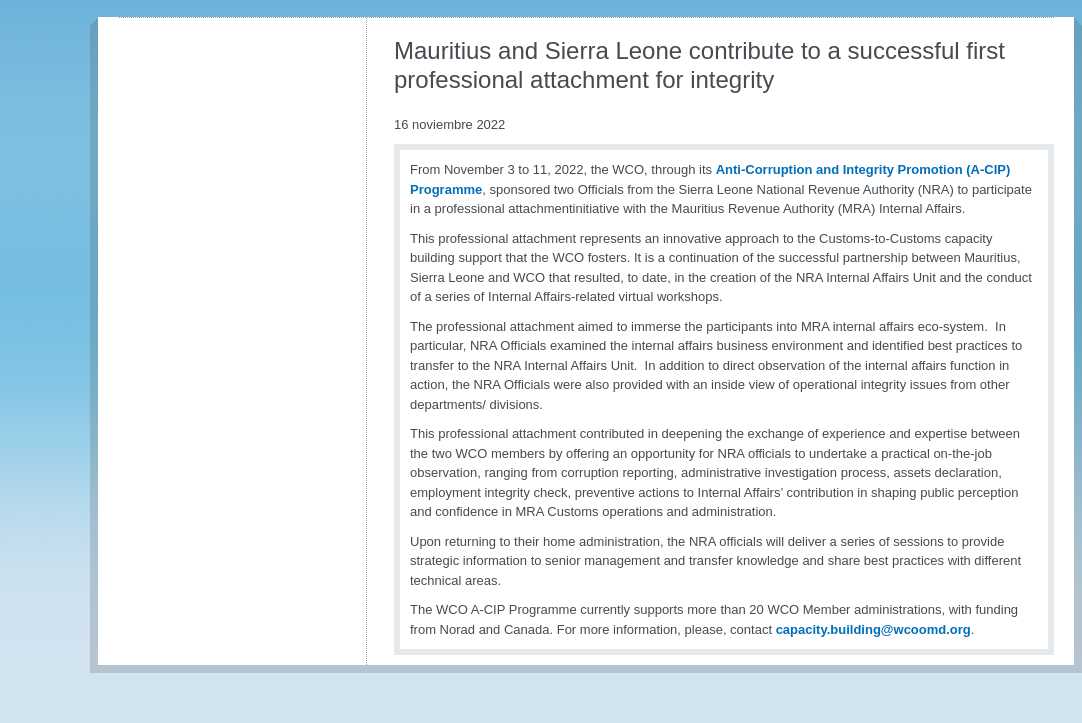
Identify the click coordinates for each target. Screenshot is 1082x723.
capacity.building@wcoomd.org (873, 629)
